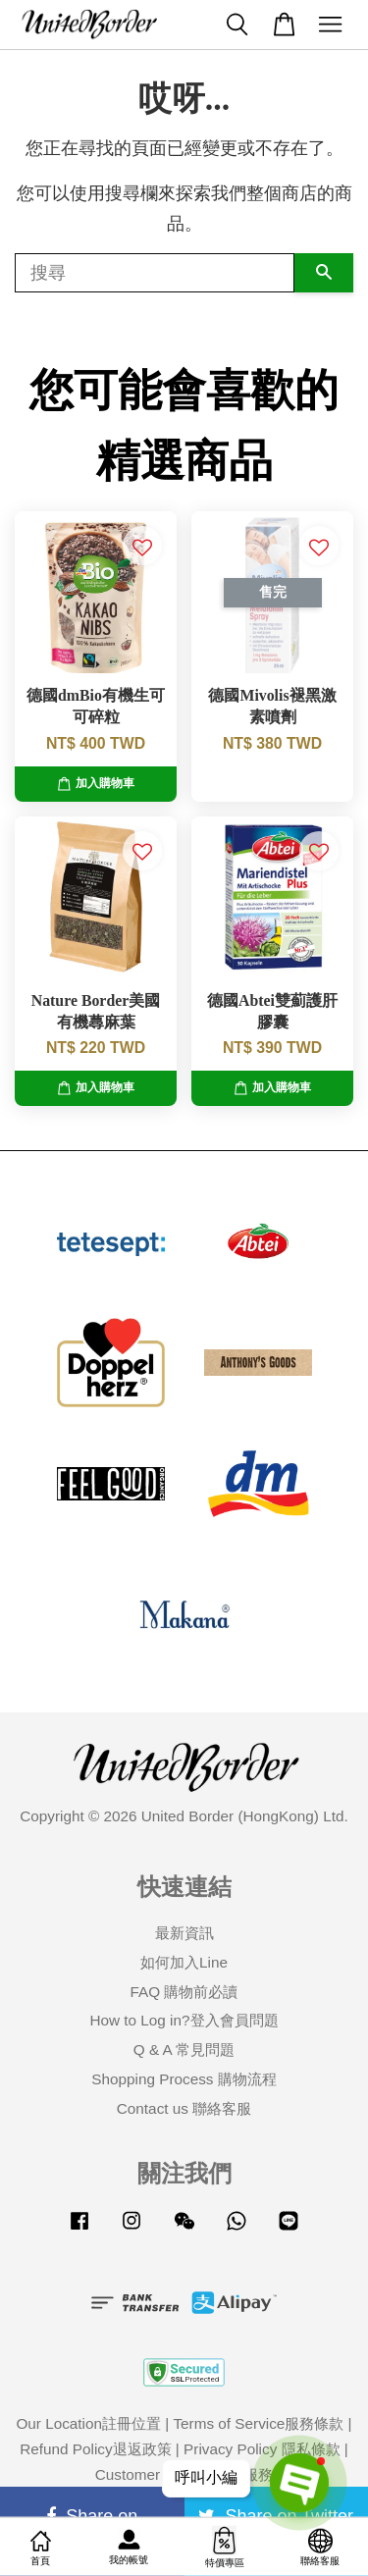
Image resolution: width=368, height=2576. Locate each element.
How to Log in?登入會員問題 (183, 2020)
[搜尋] (154, 272)
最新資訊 (184, 1932)
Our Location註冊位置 (88, 2423)
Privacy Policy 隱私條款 (262, 2449)
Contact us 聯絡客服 (184, 2108)
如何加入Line (184, 1962)
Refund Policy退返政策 (95, 2449)
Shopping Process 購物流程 (183, 2079)
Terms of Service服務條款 (258, 2423)
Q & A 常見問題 (184, 2049)
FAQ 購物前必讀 (184, 1991)
